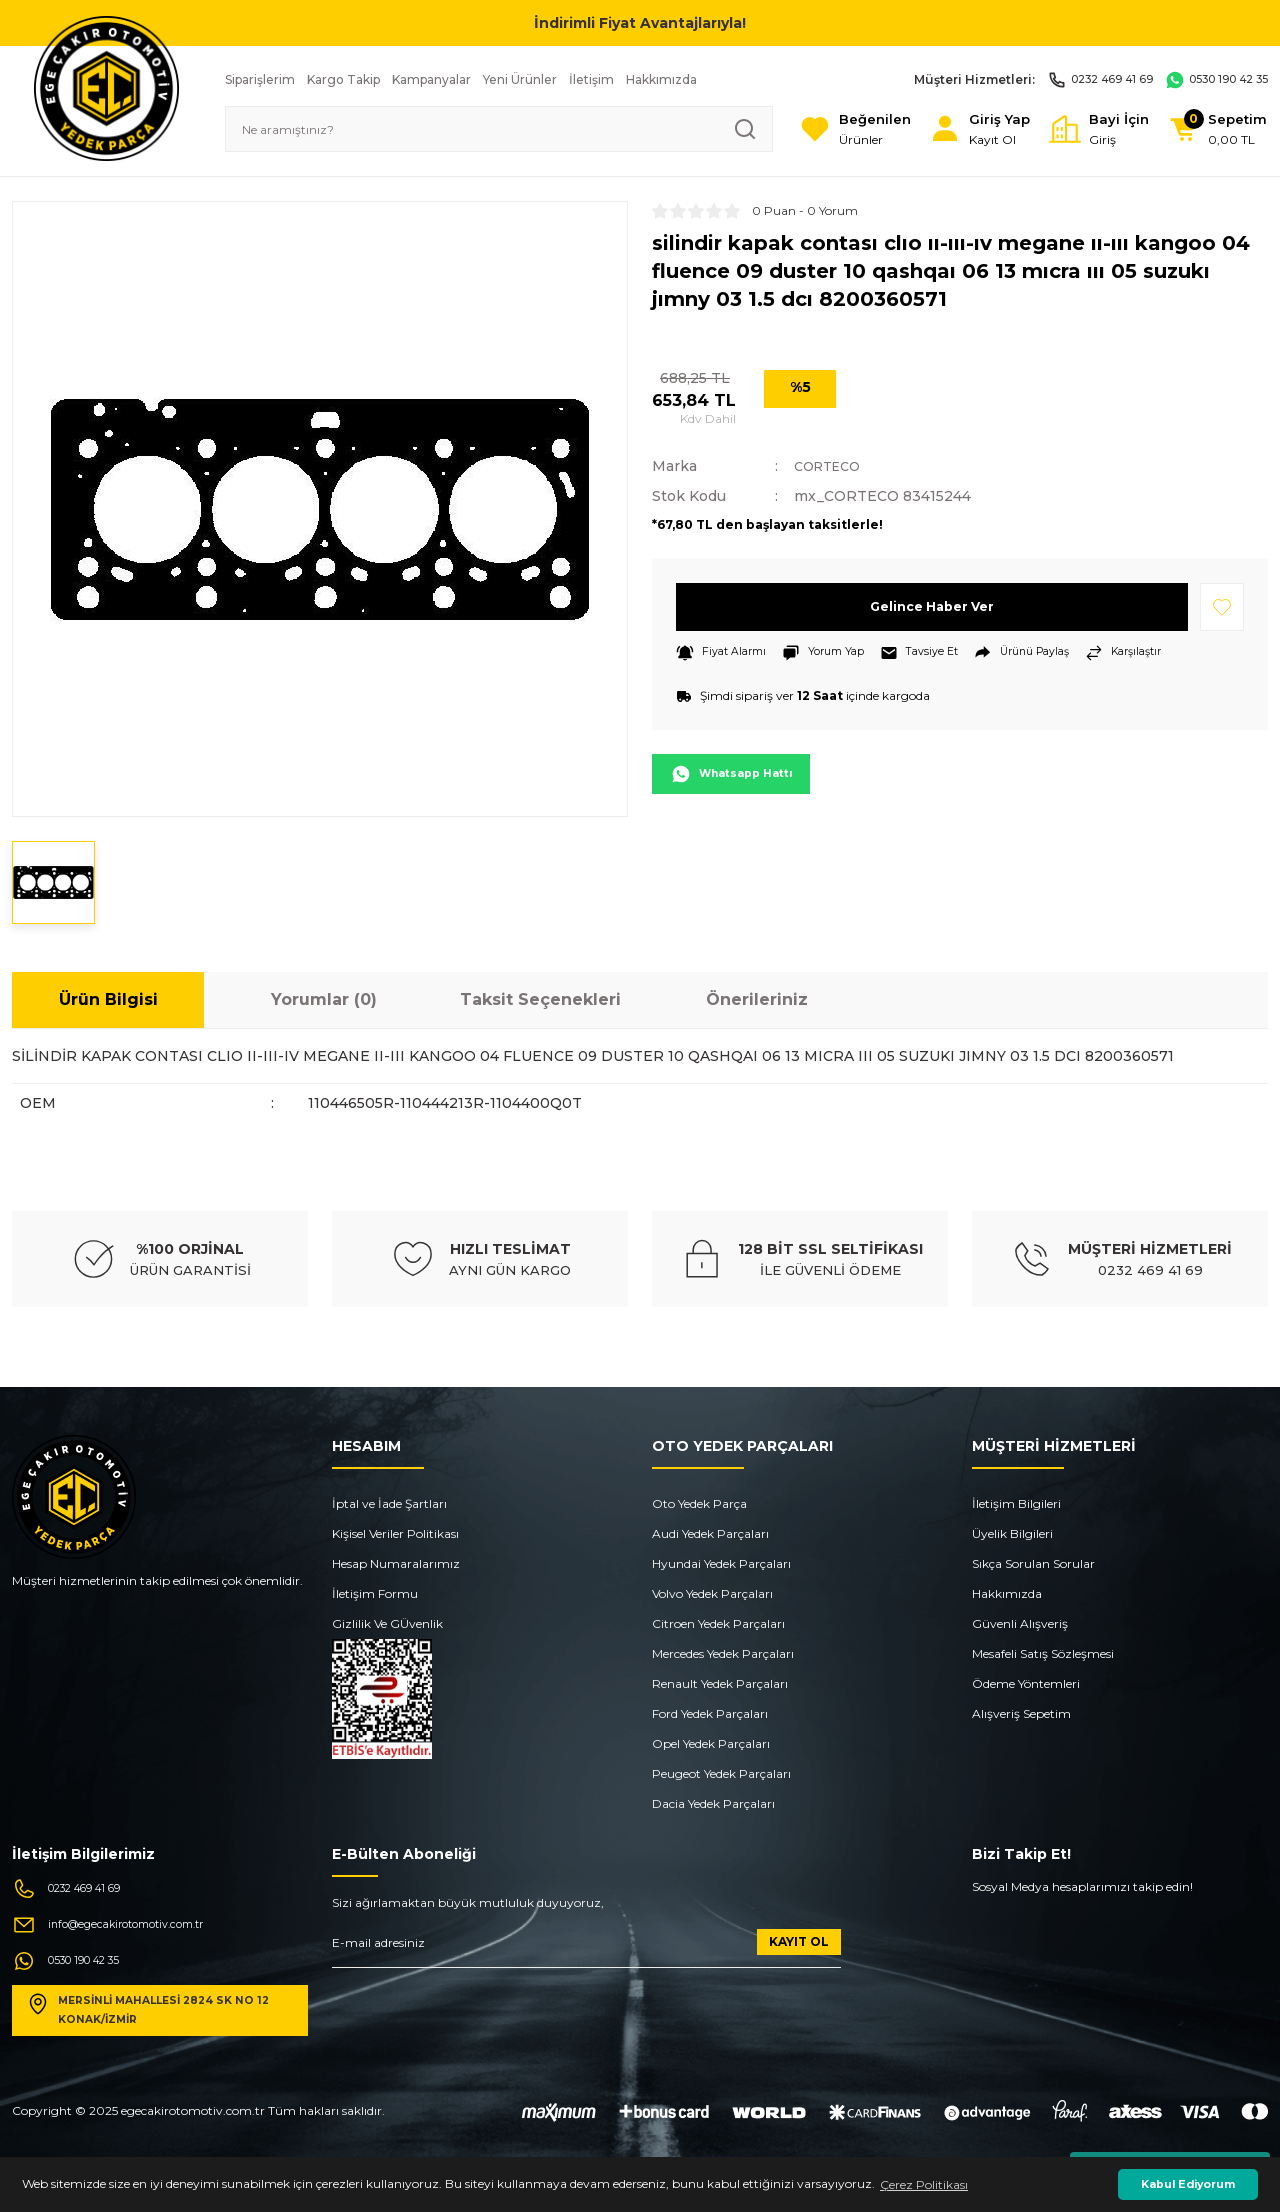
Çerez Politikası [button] (924, 2184)
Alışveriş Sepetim (1021, 1713)
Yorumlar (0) (324, 999)
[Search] (472, 129)
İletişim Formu (375, 1593)
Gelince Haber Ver (932, 607)
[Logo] (106, 87)
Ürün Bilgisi (108, 999)
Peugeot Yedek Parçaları (721, 1773)
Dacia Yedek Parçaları (713, 1803)
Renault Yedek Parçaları (720, 1683)
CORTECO (831, 466)
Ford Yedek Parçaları (710, 1713)
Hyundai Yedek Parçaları (721, 1563)
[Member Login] (946, 129)
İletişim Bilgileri (1016, 1503)
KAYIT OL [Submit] (799, 1941)
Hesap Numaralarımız (396, 1563)
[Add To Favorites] (1222, 607)
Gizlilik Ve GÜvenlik (387, 1623)
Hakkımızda (1007, 1593)
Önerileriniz (757, 999)
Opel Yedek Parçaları (711, 1743)
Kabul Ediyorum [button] (1188, 2184)
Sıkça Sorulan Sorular (1033, 1563)
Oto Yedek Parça (699, 1503)
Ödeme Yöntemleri (1026, 1683)
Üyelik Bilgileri (1012, 1533)
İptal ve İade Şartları (389, 1503)
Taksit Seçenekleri (540, 999)
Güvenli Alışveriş (1020, 1623)
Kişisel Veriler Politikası (395, 1533)
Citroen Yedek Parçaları (718, 1623)
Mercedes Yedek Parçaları (723, 1653)
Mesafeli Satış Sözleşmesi (1043, 1653)
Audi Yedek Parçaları (710, 1533)
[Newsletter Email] (586, 1948)
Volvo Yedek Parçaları (712, 1593)
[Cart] (1210, 129)
